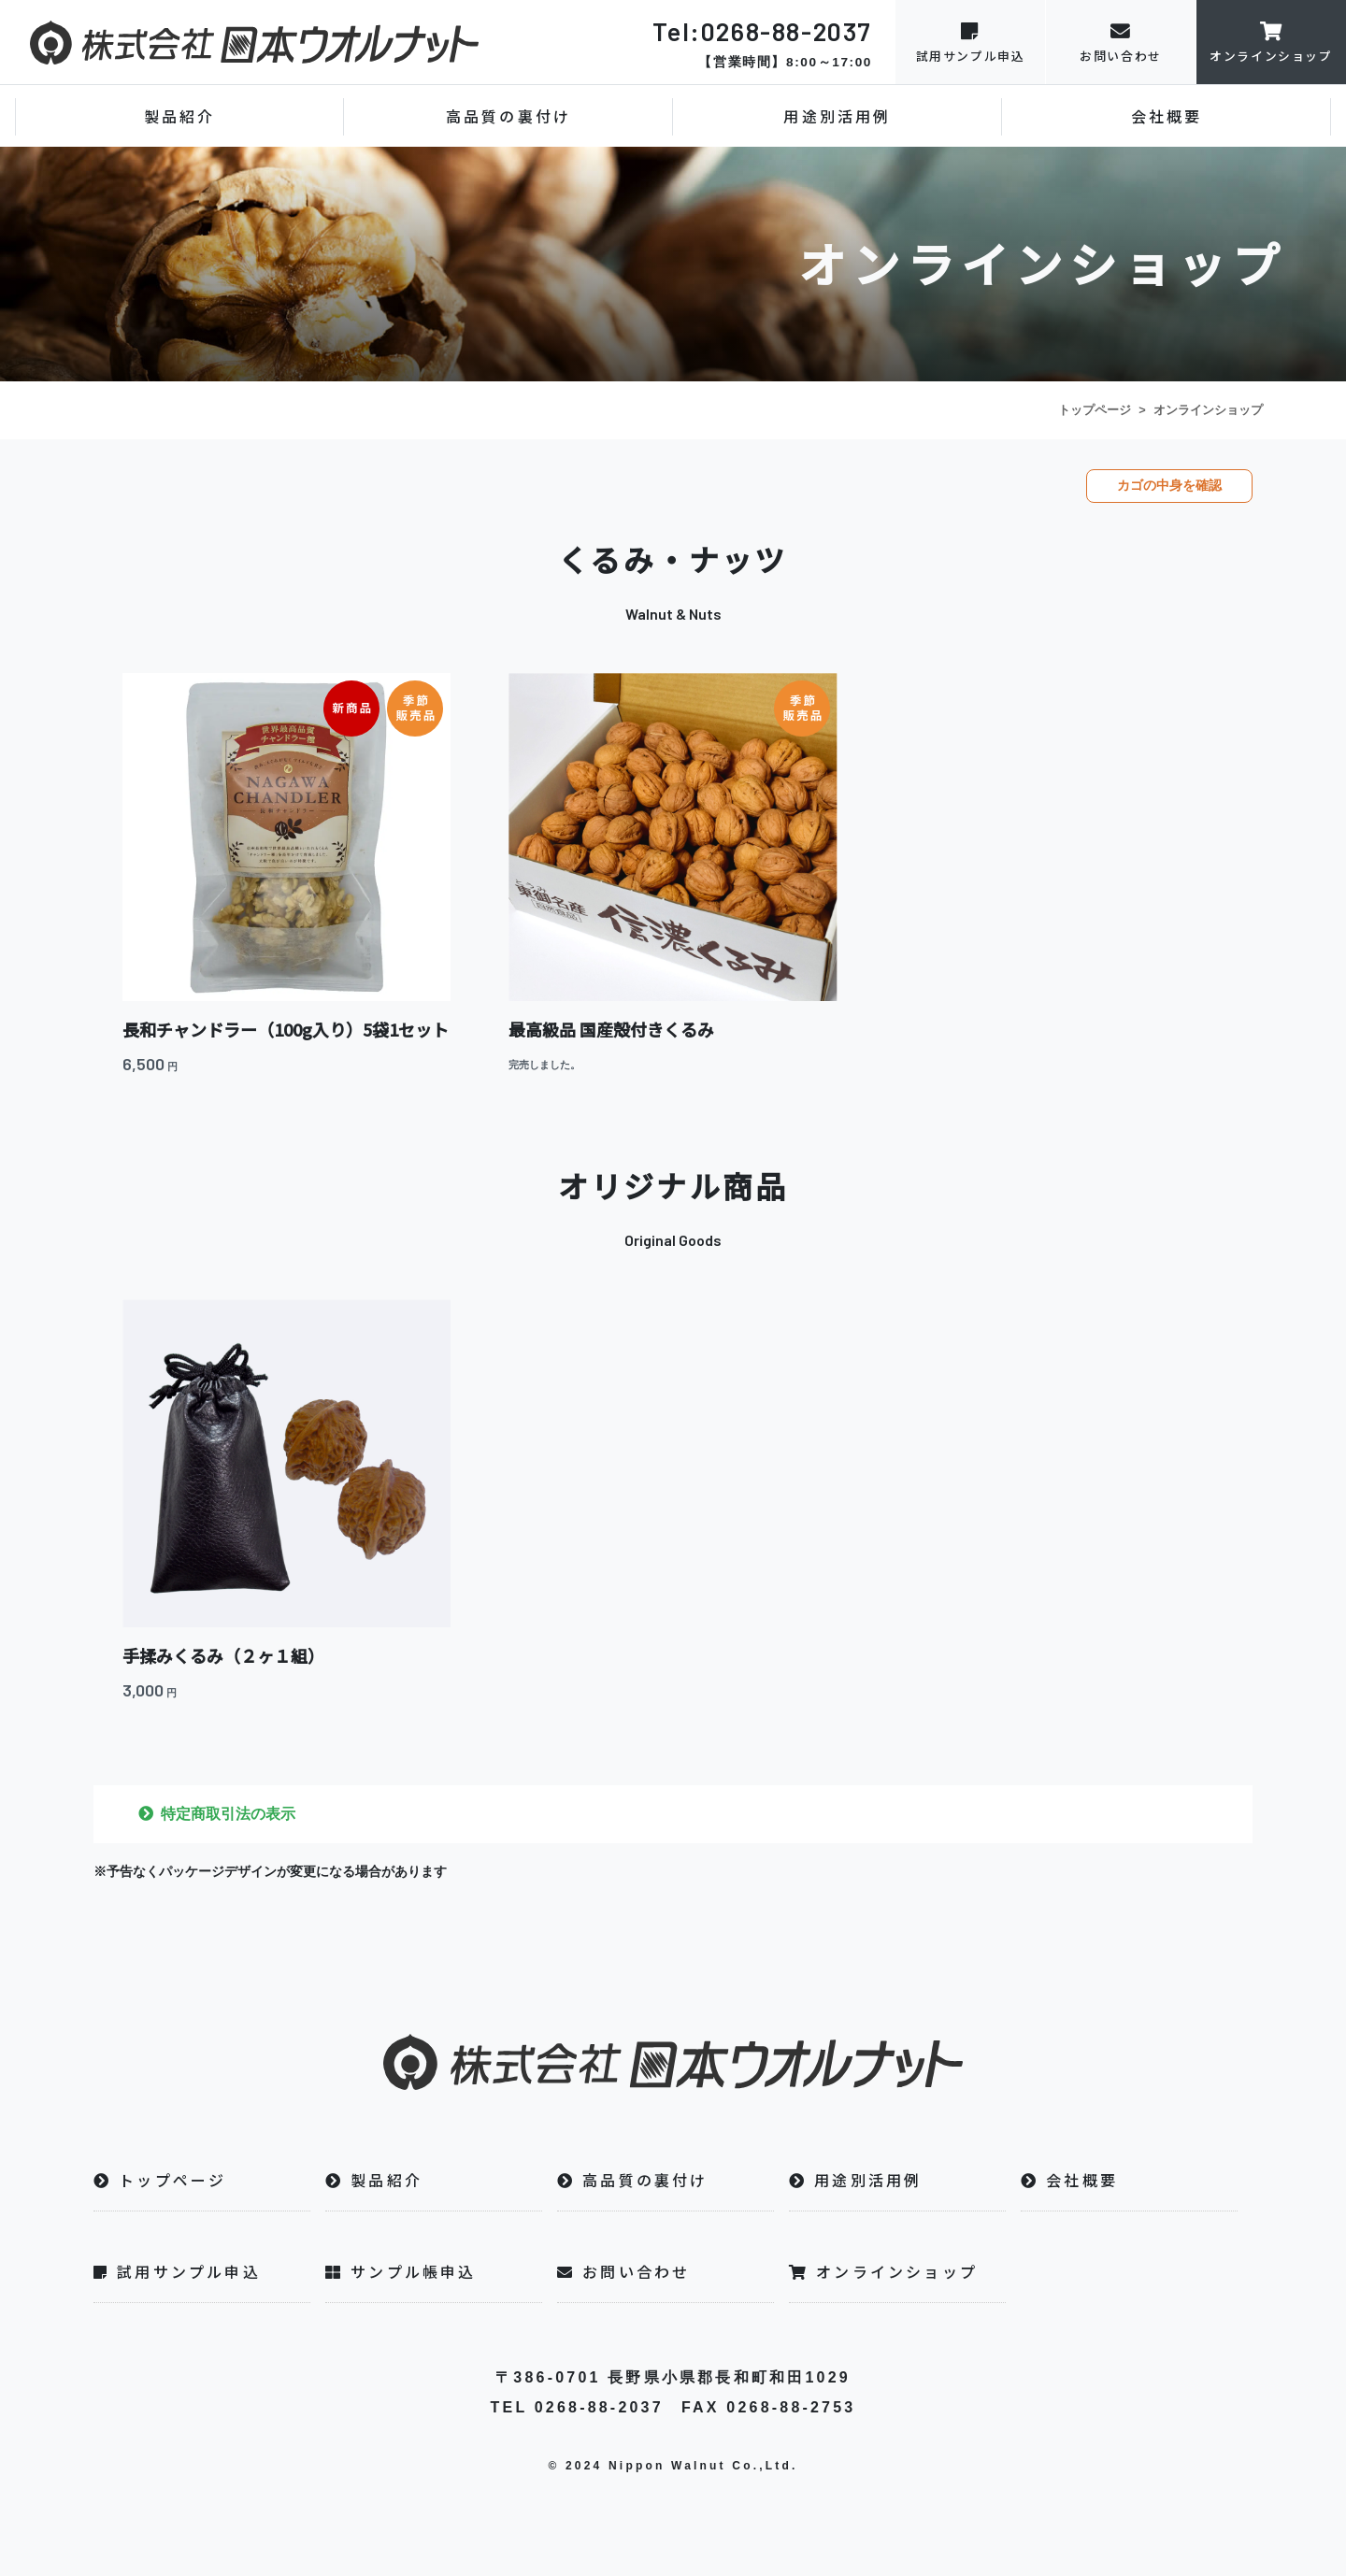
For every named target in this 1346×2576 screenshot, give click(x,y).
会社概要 (1167, 116)
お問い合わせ (1121, 42)
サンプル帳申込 (401, 2271)
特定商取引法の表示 (228, 1814)
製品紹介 (180, 116)
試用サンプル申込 (970, 42)
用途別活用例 (837, 116)
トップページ (1094, 410)
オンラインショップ (1271, 42)
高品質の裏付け (508, 116)
